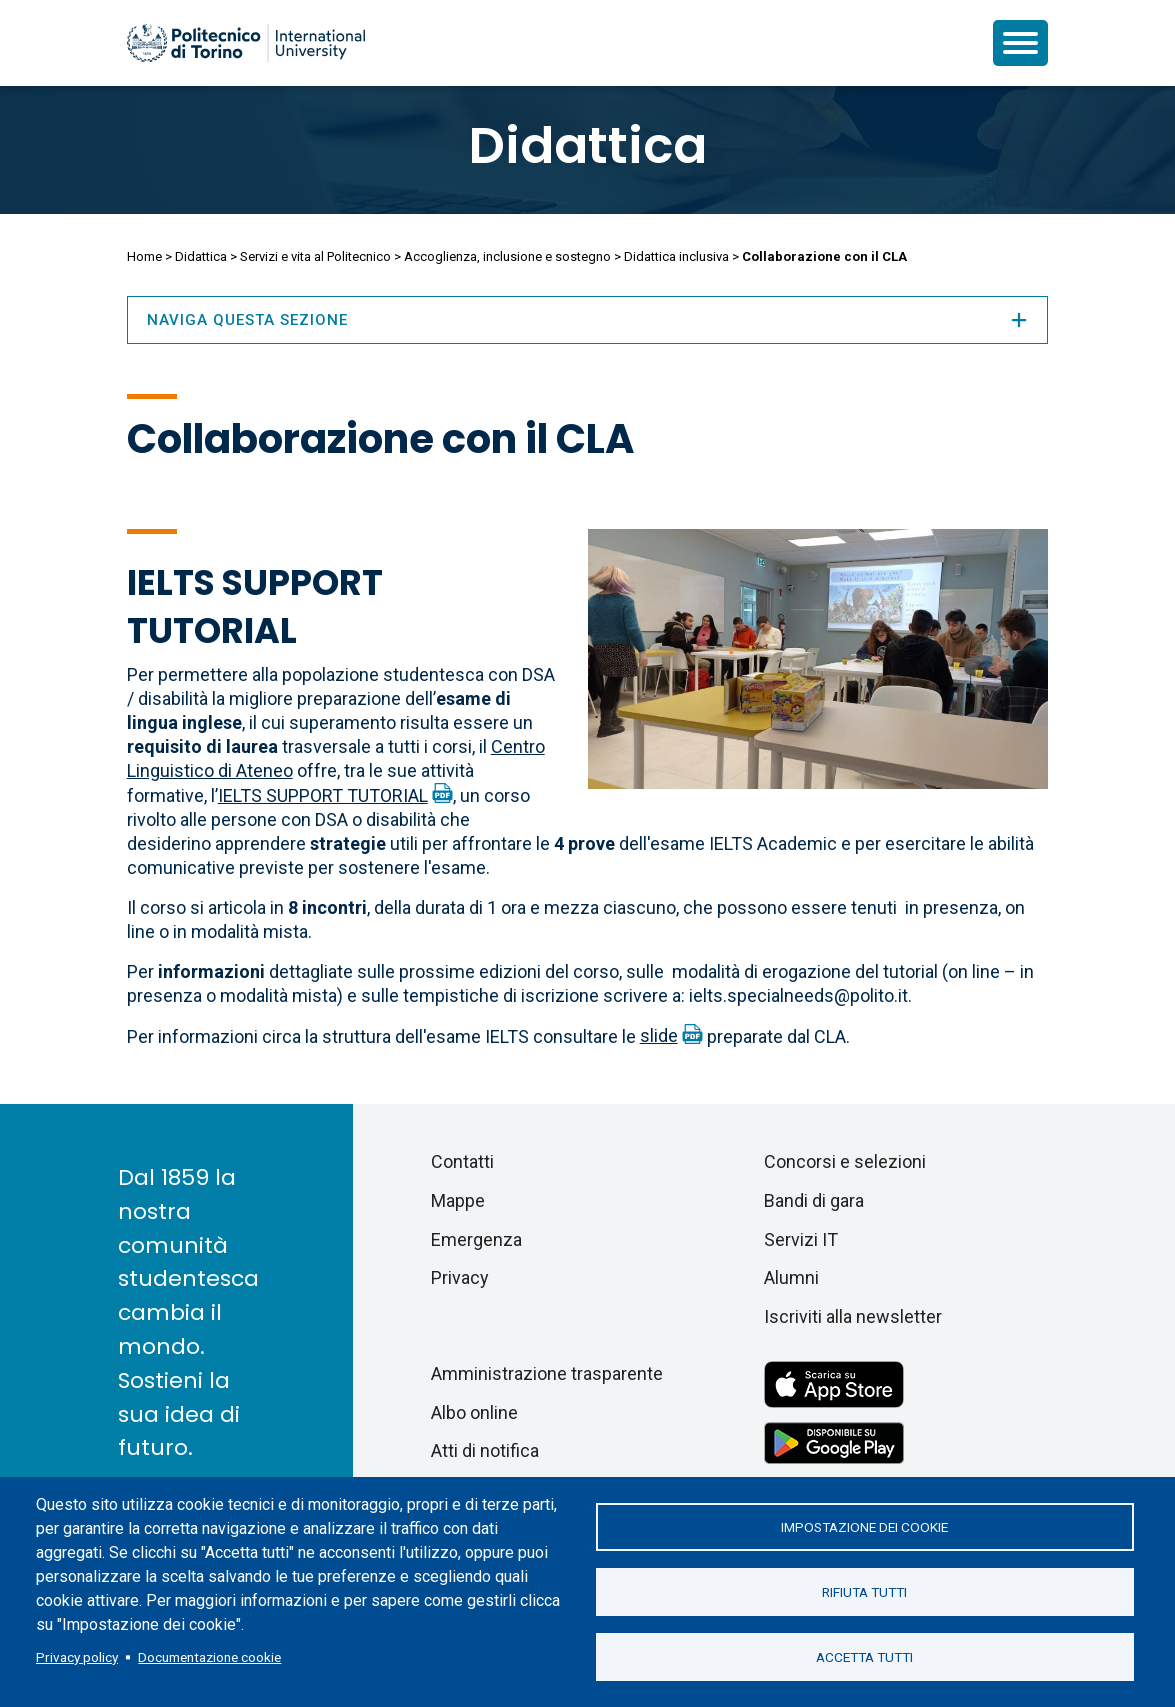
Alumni (791, 1277)
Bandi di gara (814, 1200)
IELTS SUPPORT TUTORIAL (323, 795)
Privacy (460, 1277)
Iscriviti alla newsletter (853, 1316)
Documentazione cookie (209, 1657)
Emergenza (476, 1239)
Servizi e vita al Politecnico (315, 256)
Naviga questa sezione (588, 320)
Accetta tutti (864, 1657)
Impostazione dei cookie (864, 1527)
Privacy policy (77, 1657)
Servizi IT (801, 1239)
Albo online (474, 1412)
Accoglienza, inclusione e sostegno (507, 256)
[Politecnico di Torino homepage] (246, 43)
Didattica (588, 146)
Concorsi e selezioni (845, 1161)
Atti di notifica (485, 1450)
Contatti (462, 1161)
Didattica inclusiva (676, 256)
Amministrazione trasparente (547, 1373)
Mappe (458, 1200)
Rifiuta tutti (864, 1592)
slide (659, 1035)
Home (144, 256)
